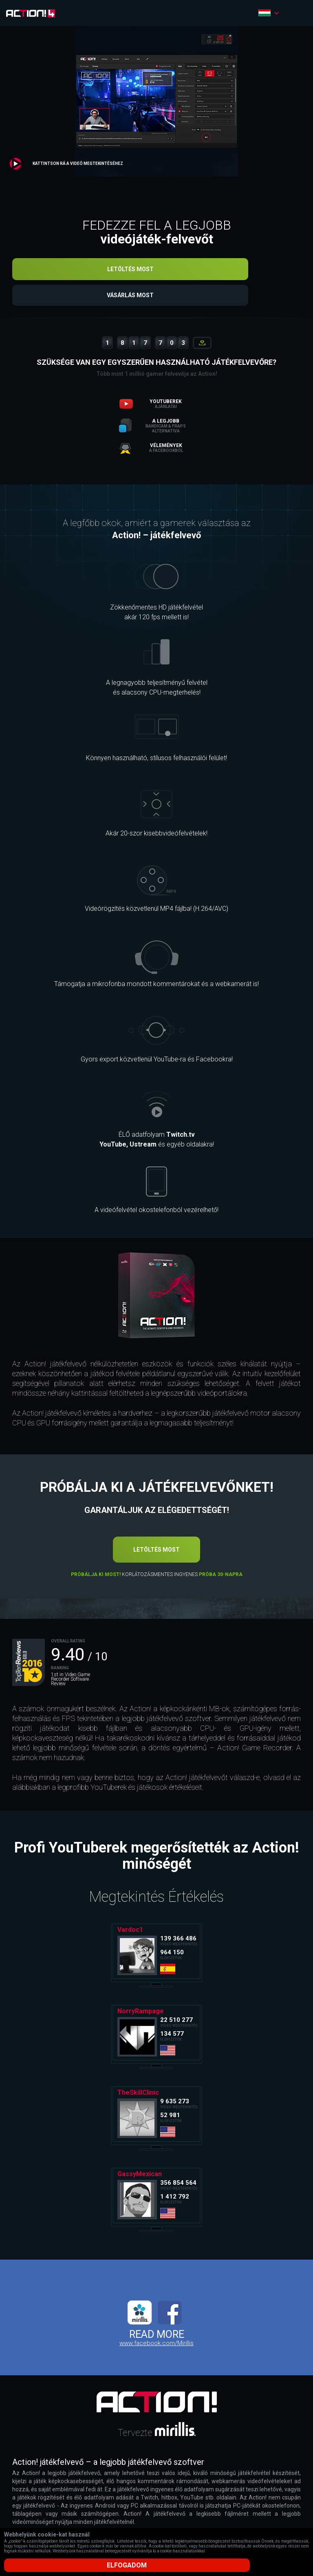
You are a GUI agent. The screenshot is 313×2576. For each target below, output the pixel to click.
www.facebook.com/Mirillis (156, 2345)
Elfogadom (156, 2565)
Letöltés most (156, 269)
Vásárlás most (156, 297)
